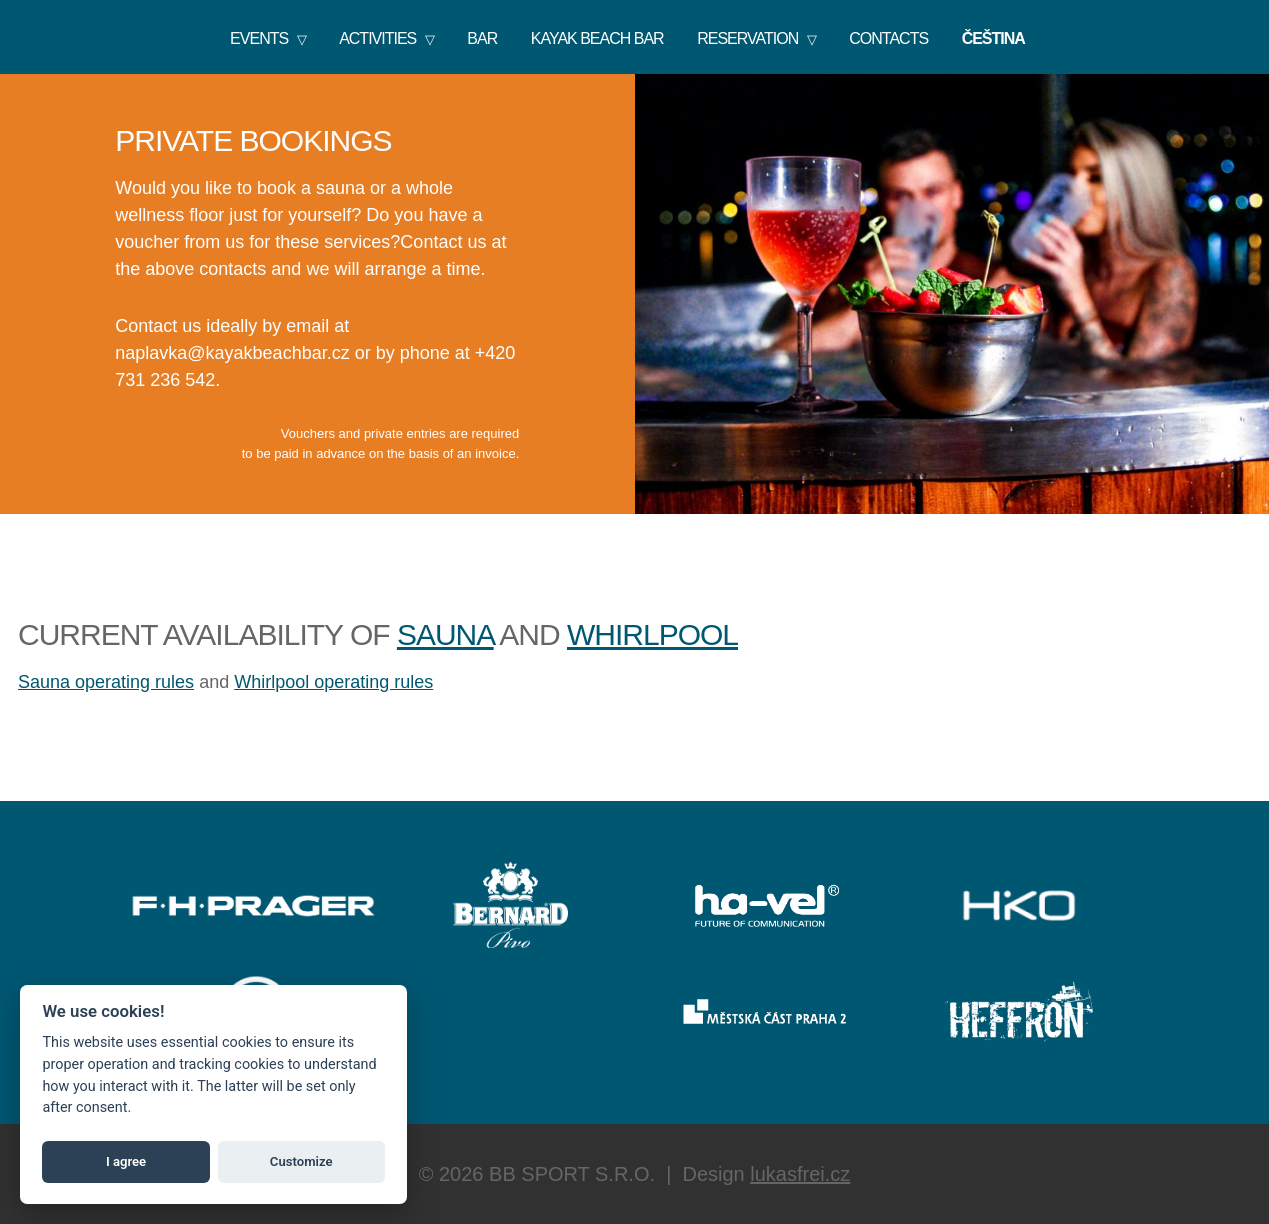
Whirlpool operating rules (333, 682)
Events (259, 38)
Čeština (993, 38)
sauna (445, 634)
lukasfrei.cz (800, 1174)
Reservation (747, 38)
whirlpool (652, 634)
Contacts (888, 38)
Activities (377, 38)
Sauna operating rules (106, 682)
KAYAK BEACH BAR (597, 38)
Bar (482, 38)
